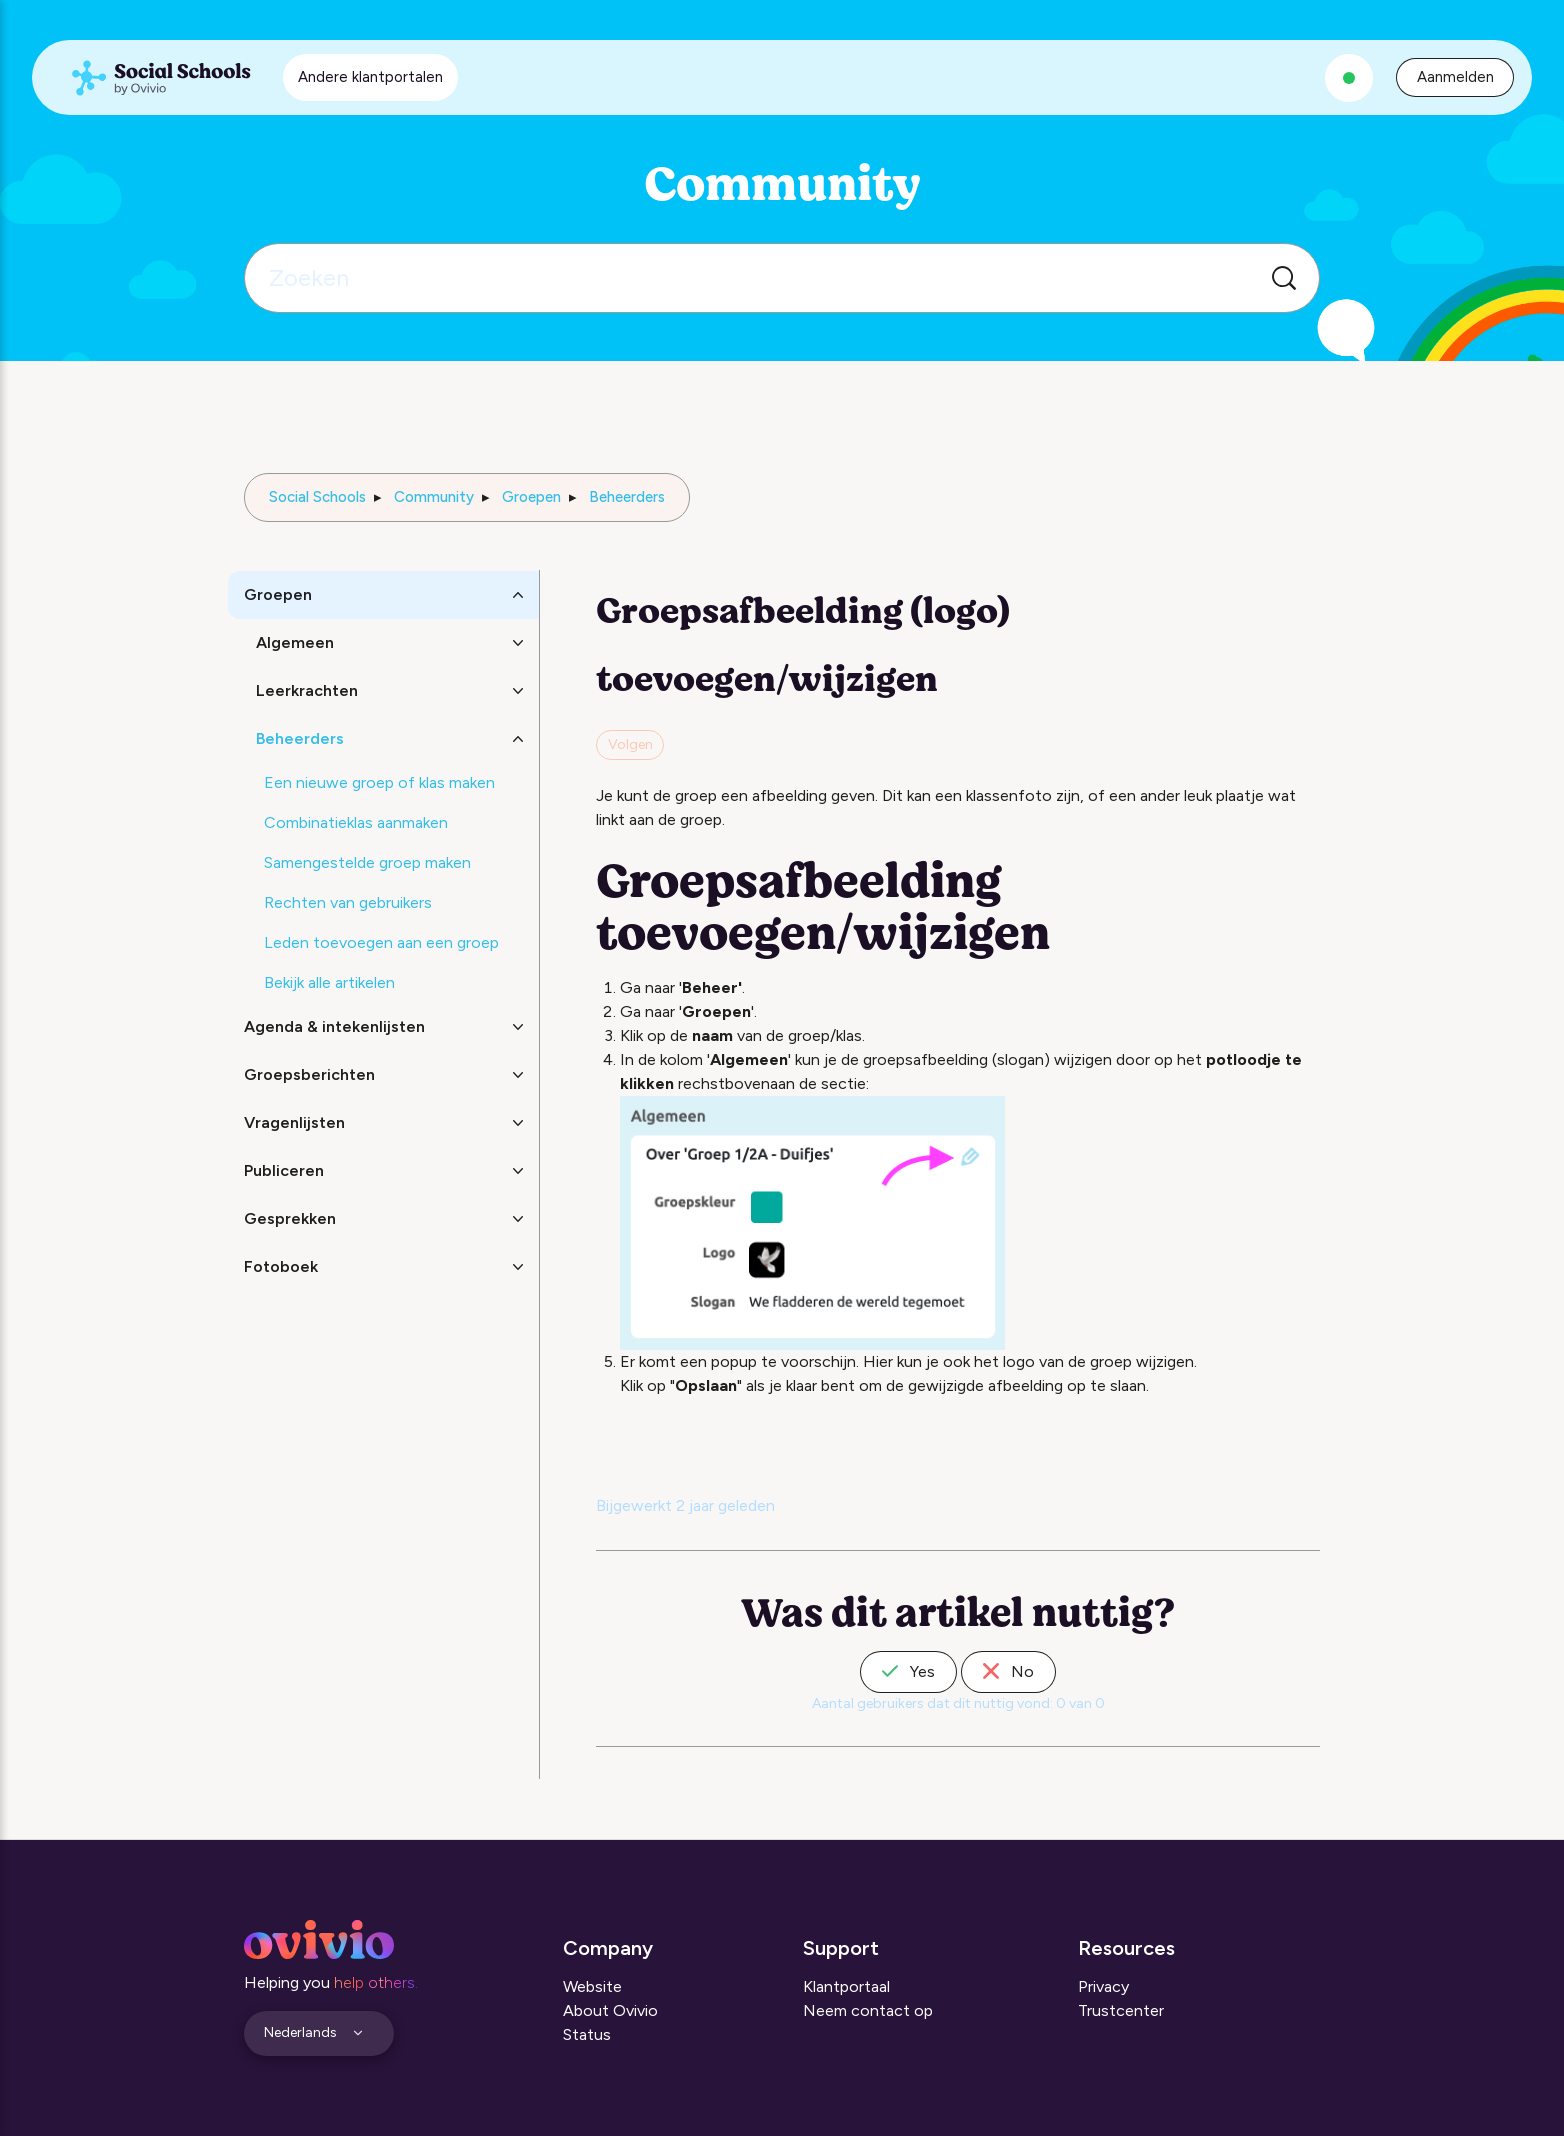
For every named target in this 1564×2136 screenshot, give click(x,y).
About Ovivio (610, 2010)
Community (434, 497)
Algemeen (295, 642)
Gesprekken (290, 1218)
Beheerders (627, 497)
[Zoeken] (782, 278)
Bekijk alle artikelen (329, 982)
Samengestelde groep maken (367, 862)
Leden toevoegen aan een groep (381, 942)
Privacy (1103, 1986)
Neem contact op (868, 2010)
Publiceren (284, 1170)
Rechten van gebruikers (348, 902)
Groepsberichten (309, 1074)
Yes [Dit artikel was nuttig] (908, 1671)
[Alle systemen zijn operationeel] (1349, 78)
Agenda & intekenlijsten (334, 1026)
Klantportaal (846, 1986)
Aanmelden (1455, 77)
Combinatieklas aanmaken (356, 822)
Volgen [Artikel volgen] (630, 744)
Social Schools (317, 497)
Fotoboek (281, 1266)
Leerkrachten (307, 690)
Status (587, 2034)
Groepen (531, 497)
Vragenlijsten (294, 1122)
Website (592, 1986)
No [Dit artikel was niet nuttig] (1008, 1671)
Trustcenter (1121, 2010)
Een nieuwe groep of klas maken (379, 782)
